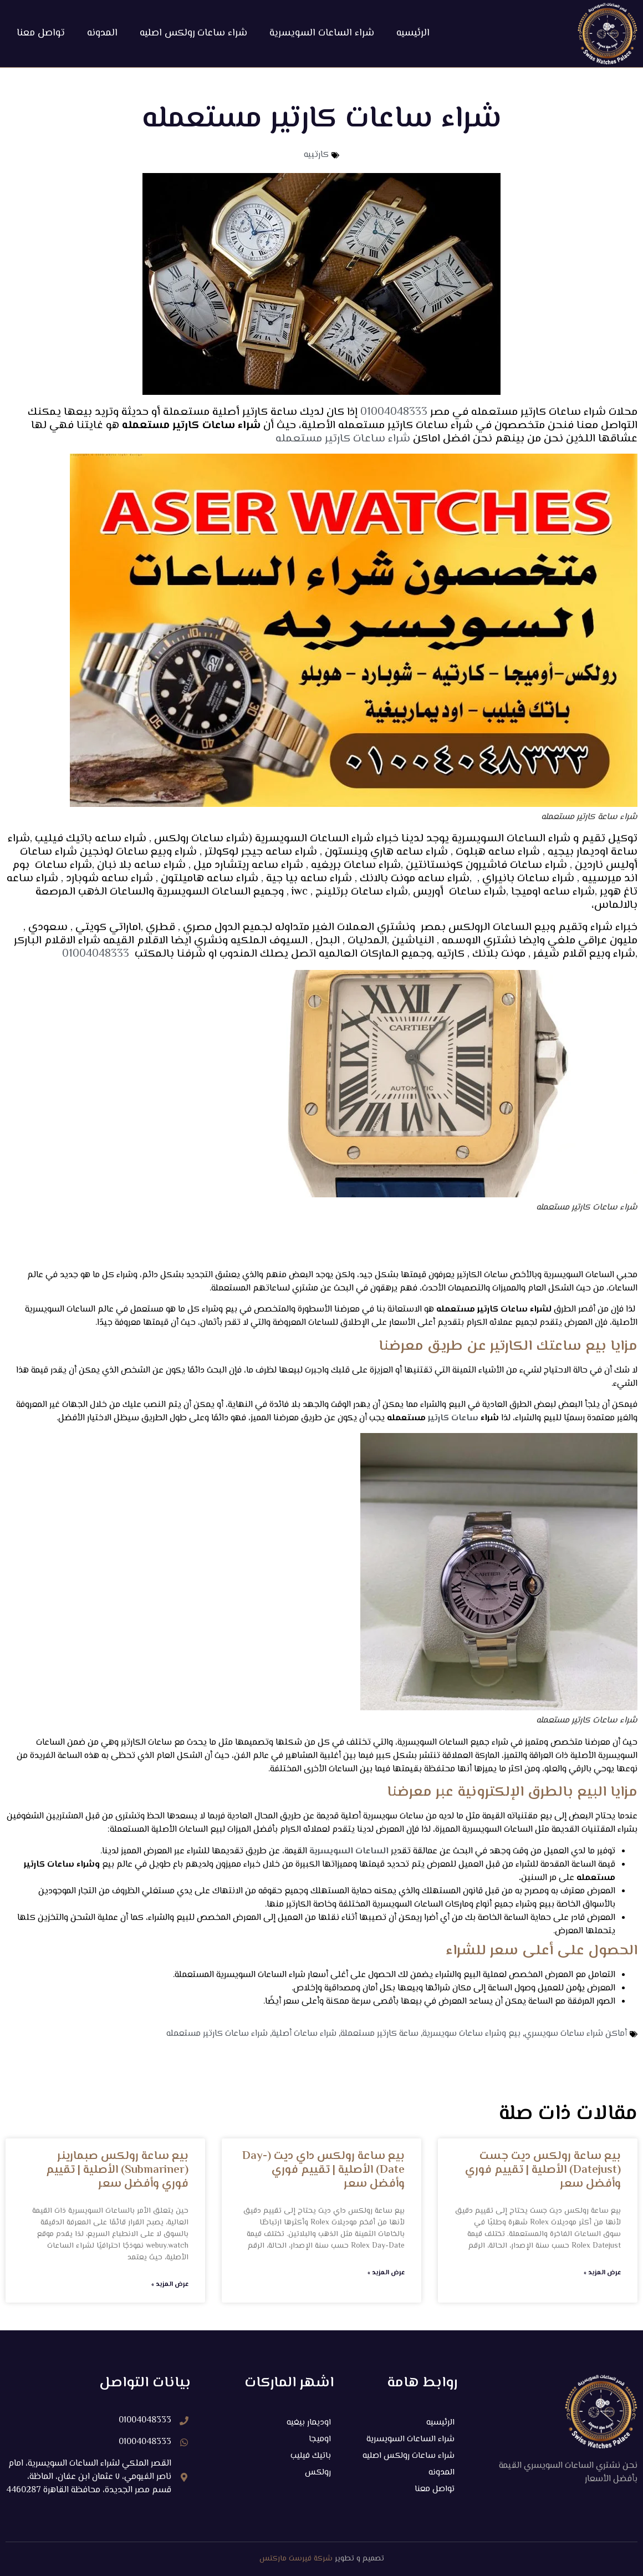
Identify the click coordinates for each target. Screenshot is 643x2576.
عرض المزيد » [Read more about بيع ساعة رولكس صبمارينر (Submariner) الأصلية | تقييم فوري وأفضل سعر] (169, 2284)
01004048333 (392, 412)
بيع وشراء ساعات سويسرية (471, 2034)
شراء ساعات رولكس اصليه (193, 33)
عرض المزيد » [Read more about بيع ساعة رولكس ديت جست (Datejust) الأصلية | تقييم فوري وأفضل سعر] (602, 2273)
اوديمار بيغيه (308, 2422)
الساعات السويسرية (349, 1851)
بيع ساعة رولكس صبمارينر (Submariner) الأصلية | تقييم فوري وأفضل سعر (117, 2170)
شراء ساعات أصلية (304, 2034)
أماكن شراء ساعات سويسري (575, 2034)
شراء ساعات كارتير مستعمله (342, 439)
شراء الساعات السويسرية (321, 33)
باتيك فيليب (309, 2455)
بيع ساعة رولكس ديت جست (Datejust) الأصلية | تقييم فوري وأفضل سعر (543, 2170)
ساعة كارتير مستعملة (379, 2034)
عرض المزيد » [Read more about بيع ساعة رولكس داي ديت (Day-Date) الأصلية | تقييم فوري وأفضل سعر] (386, 2273)
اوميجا (319, 2439)
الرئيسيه (413, 33)
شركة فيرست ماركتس (296, 2559)
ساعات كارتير (453, 1418)
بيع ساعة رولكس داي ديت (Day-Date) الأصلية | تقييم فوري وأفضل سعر (323, 2170)
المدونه (102, 33)
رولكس (317, 2472)
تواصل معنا (41, 33)
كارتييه (316, 155)
